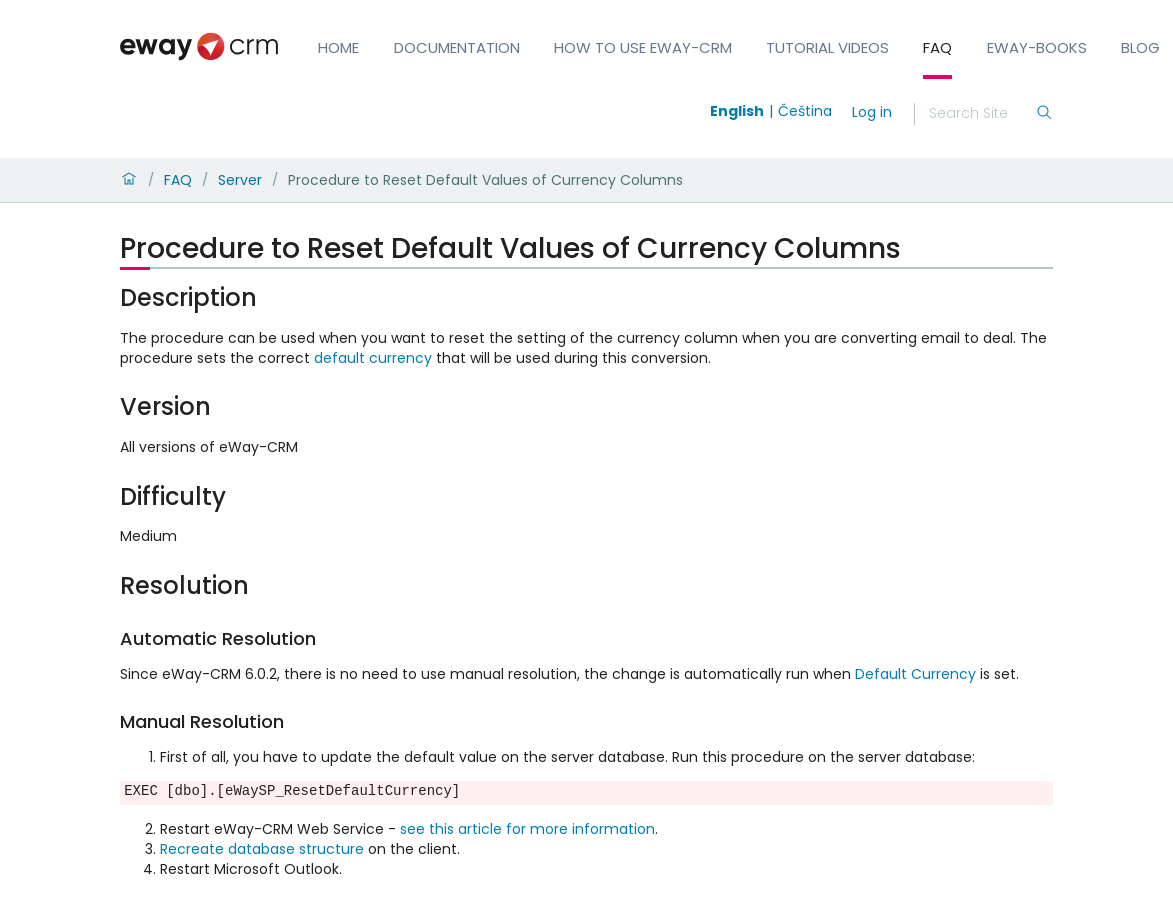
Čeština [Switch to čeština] (805, 111)
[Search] (982, 114)
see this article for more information (527, 829)
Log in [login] (872, 112)
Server (240, 180)
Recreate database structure (262, 849)
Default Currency (915, 674)
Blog (1140, 47)
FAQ (937, 47)
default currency (373, 358)
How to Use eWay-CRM (643, 47)
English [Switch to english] (737, 111)
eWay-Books (1037, 47)
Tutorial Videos (827, 47)
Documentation (457, 47)
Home (338, 47)
